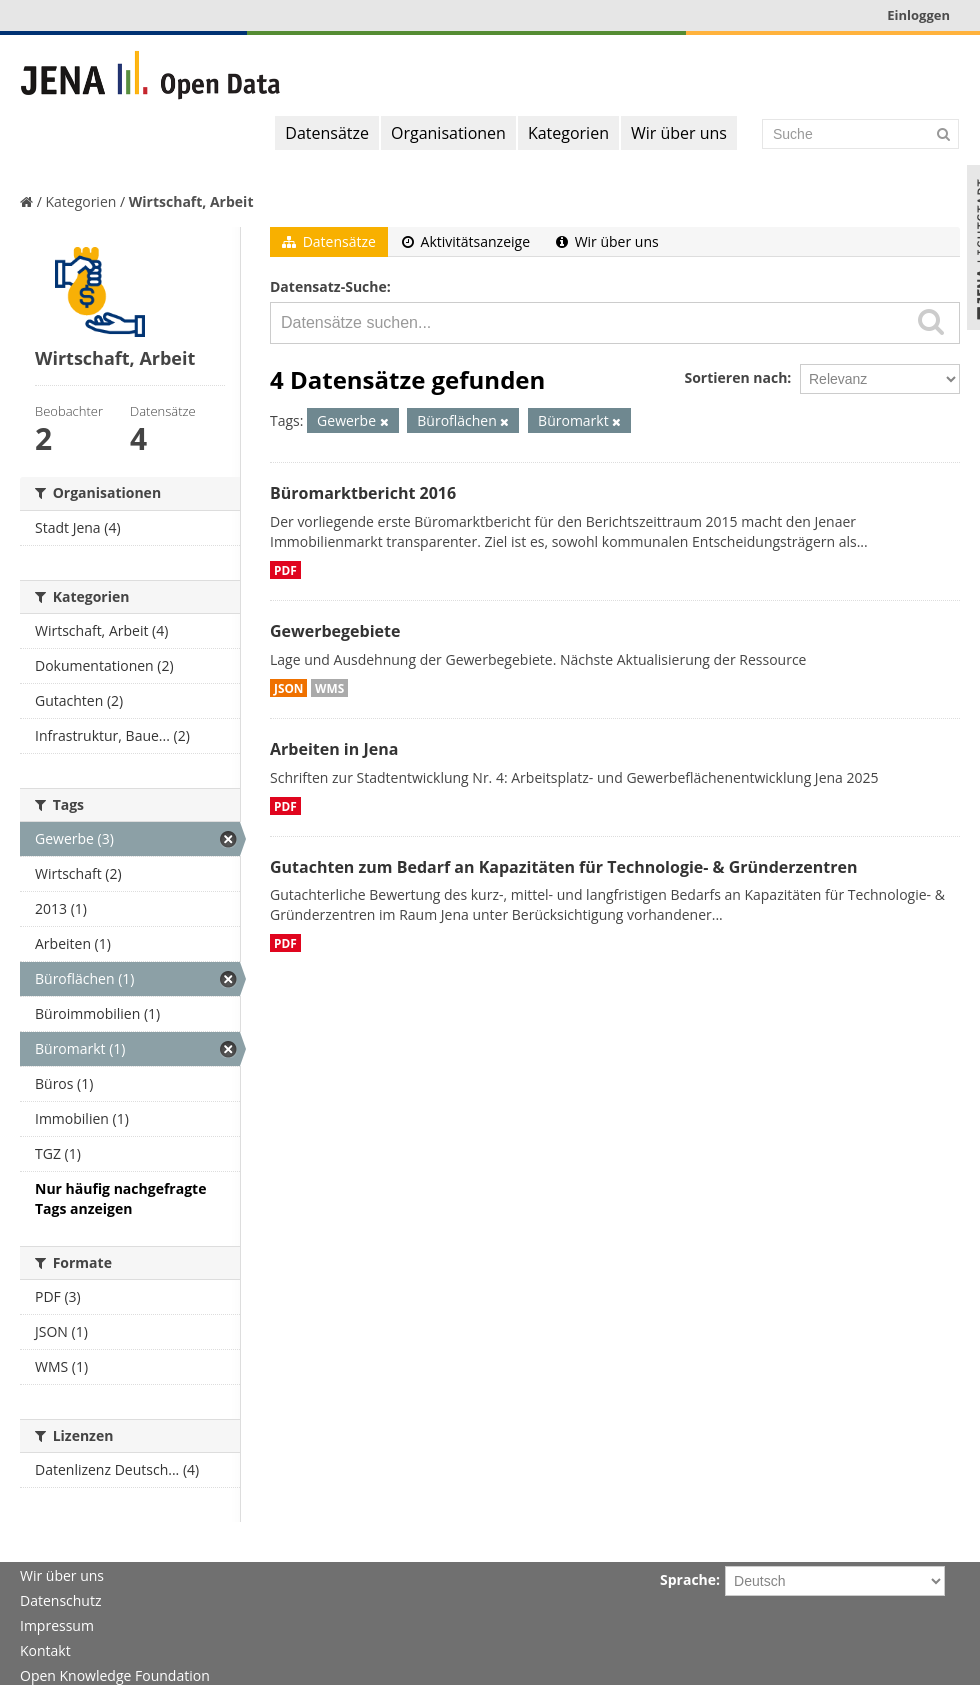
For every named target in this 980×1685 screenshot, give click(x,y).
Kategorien (568, 133)
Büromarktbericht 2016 (363, 493)
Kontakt (45, 1650)
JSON (288, 688)
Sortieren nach (735, 377)
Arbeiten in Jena (334, 749)
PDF (285, 570)
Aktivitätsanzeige (466, 241)
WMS (329, 688)
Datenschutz (60, 1600)
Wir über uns (679, 133)
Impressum (57, 1625)
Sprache (688, 1579)
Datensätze (327, 133)
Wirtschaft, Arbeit (191, 201)
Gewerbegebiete (335, 631)
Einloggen (918, 15)
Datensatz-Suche (328, 286)
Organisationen (448, 133)
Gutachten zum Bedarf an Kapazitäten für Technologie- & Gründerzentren (563, 867)
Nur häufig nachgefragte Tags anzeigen (120, 1198)
